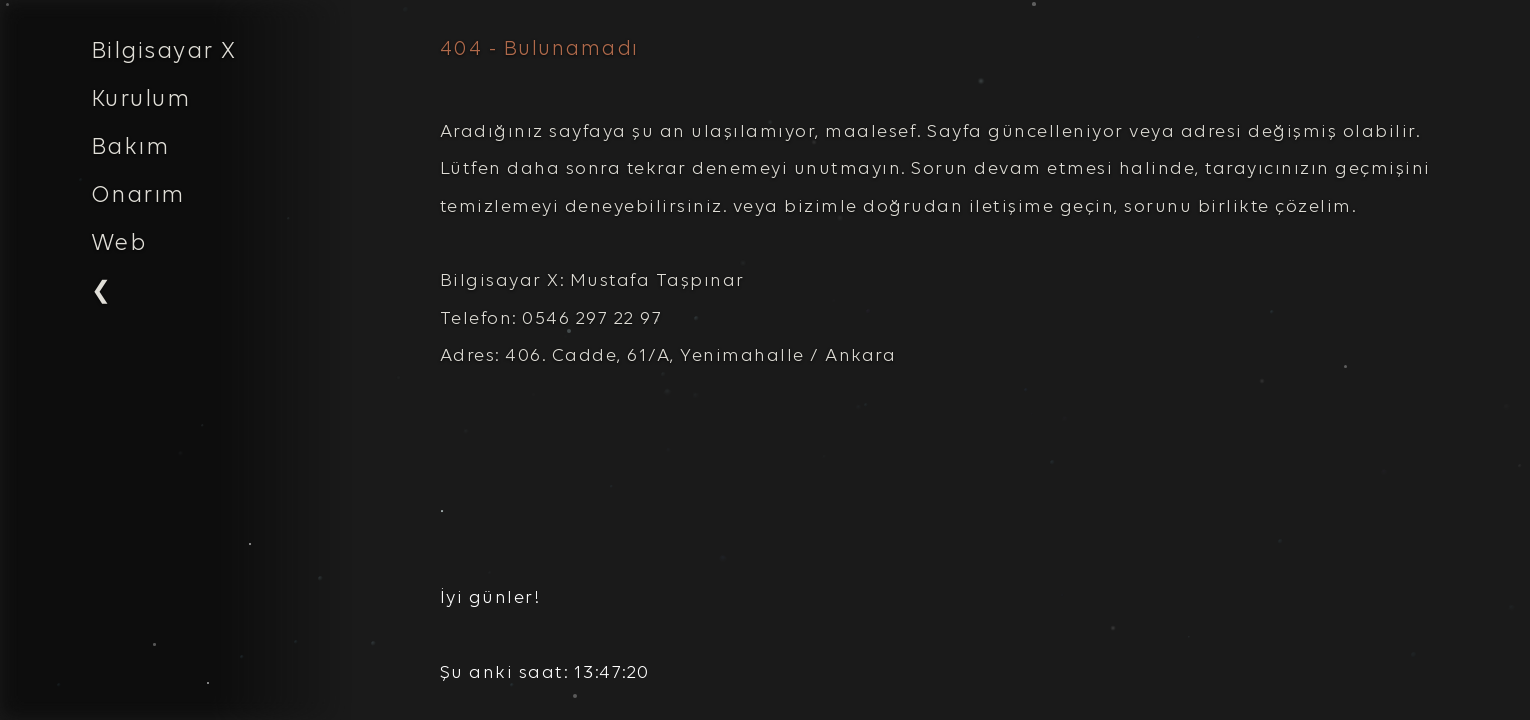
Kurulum (141, 100)
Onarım (138, 196)
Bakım (130, 148)
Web (119, 244)
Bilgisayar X (164, 52)
